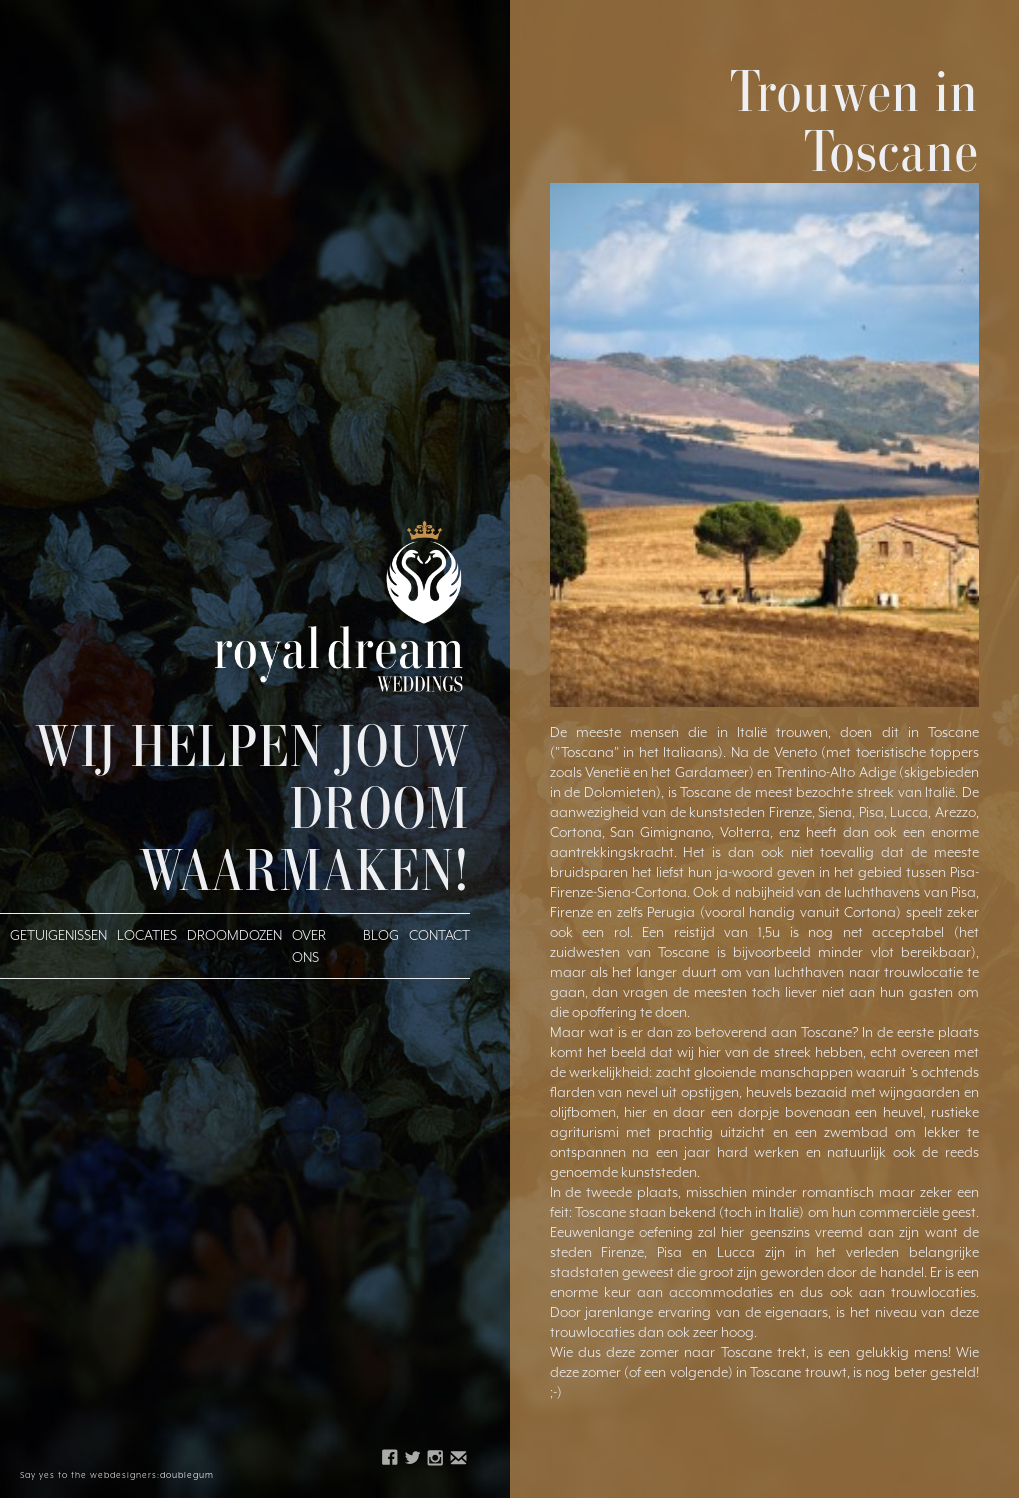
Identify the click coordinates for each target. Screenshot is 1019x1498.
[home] (339, 606)
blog (381, 935)
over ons (309, 946)
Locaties (147, 935)
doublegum (187, 1475)
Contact (439, 935)
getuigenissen (58, 935)
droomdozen (234, 935)
